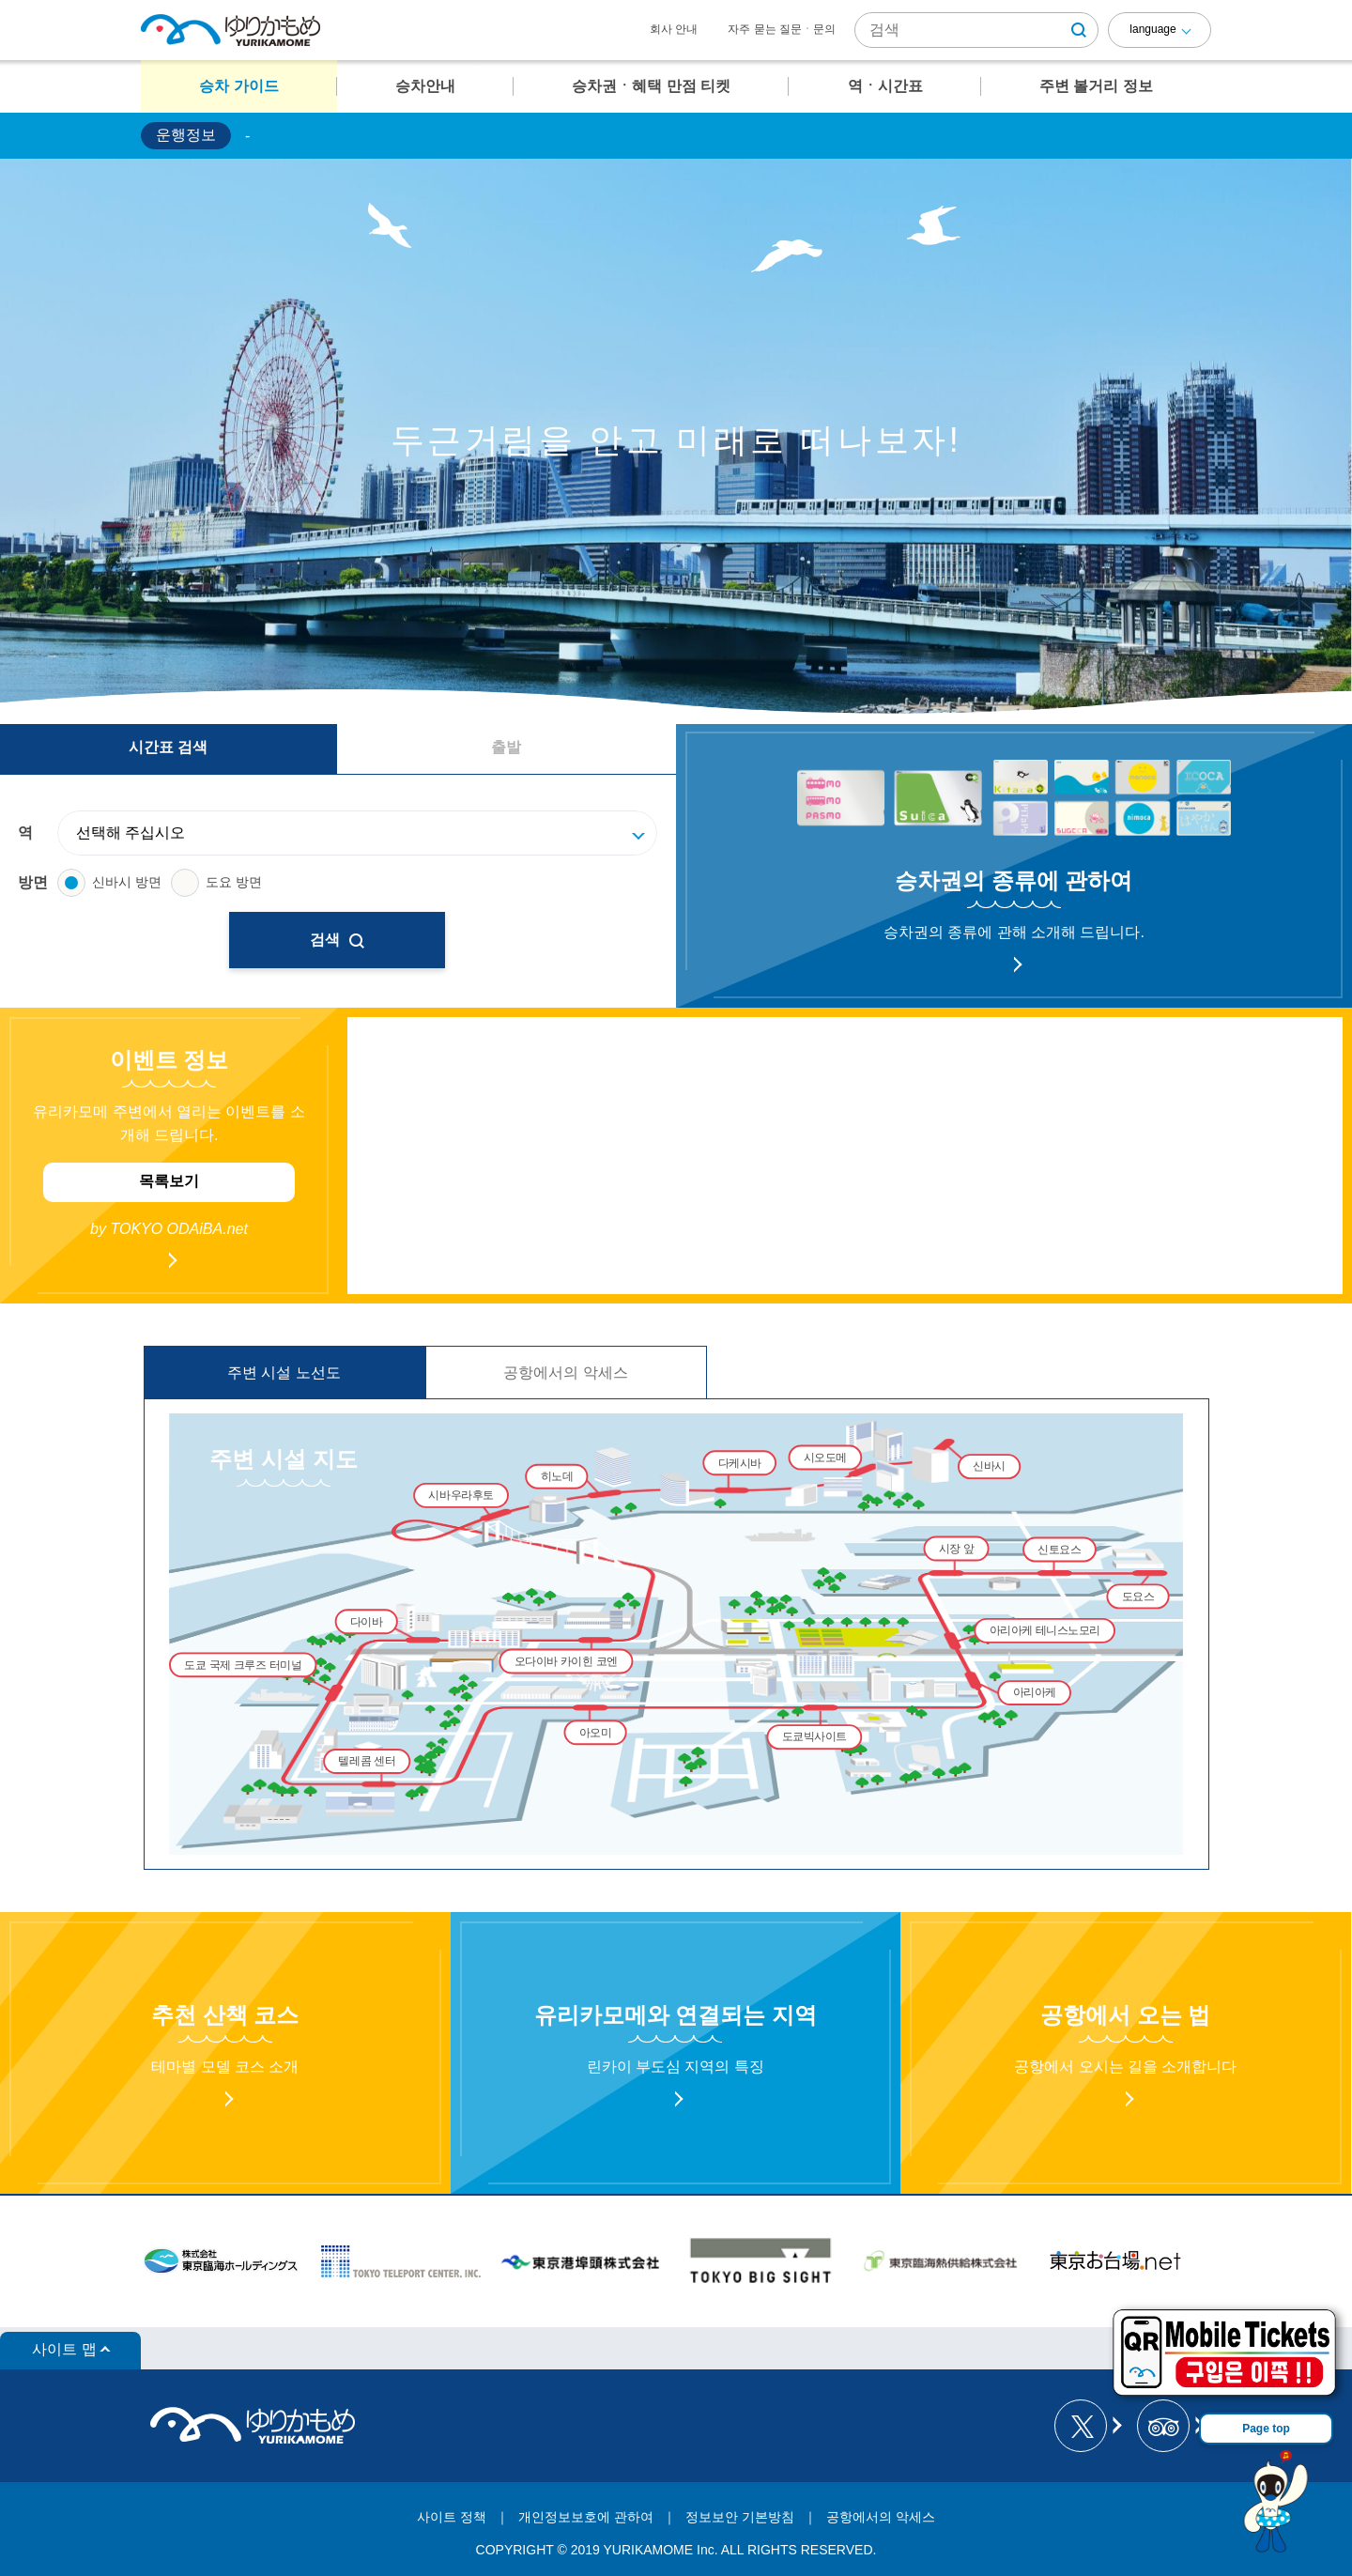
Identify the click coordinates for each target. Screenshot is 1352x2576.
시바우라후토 (460, 1495)
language (1152, 29)
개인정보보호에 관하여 (585, 2516)
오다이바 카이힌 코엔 (566, 1661)
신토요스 (1059, 1549)
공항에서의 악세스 (565, 1373)
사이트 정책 (451, 2516)
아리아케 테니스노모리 (1045, 1631)
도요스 (1138, 1596)
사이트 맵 (64, 2349)
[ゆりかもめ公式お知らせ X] (1086, 2425)
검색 (337, 940)
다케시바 (739, 1463)
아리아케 (1034, 1693)
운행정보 (186, 135)
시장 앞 (957, 1548)
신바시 (989, 1466)
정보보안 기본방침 (739, 2516)
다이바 (366, 1621)
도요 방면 (216, 883)
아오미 (595, 1732)
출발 (506, 747)
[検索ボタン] (1079, 30)
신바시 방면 (109, 883)
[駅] (366, 833)
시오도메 (825, 1457)
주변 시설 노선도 (284, 1373)
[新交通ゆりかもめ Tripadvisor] (1169, 2425)
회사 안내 (674, 29)
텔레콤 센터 (366, 1761)
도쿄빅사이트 (814, 1737)
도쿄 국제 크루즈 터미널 (242, 1664)
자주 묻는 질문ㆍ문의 (782, 29)
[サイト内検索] (976, 30)
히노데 (557, 1477)
